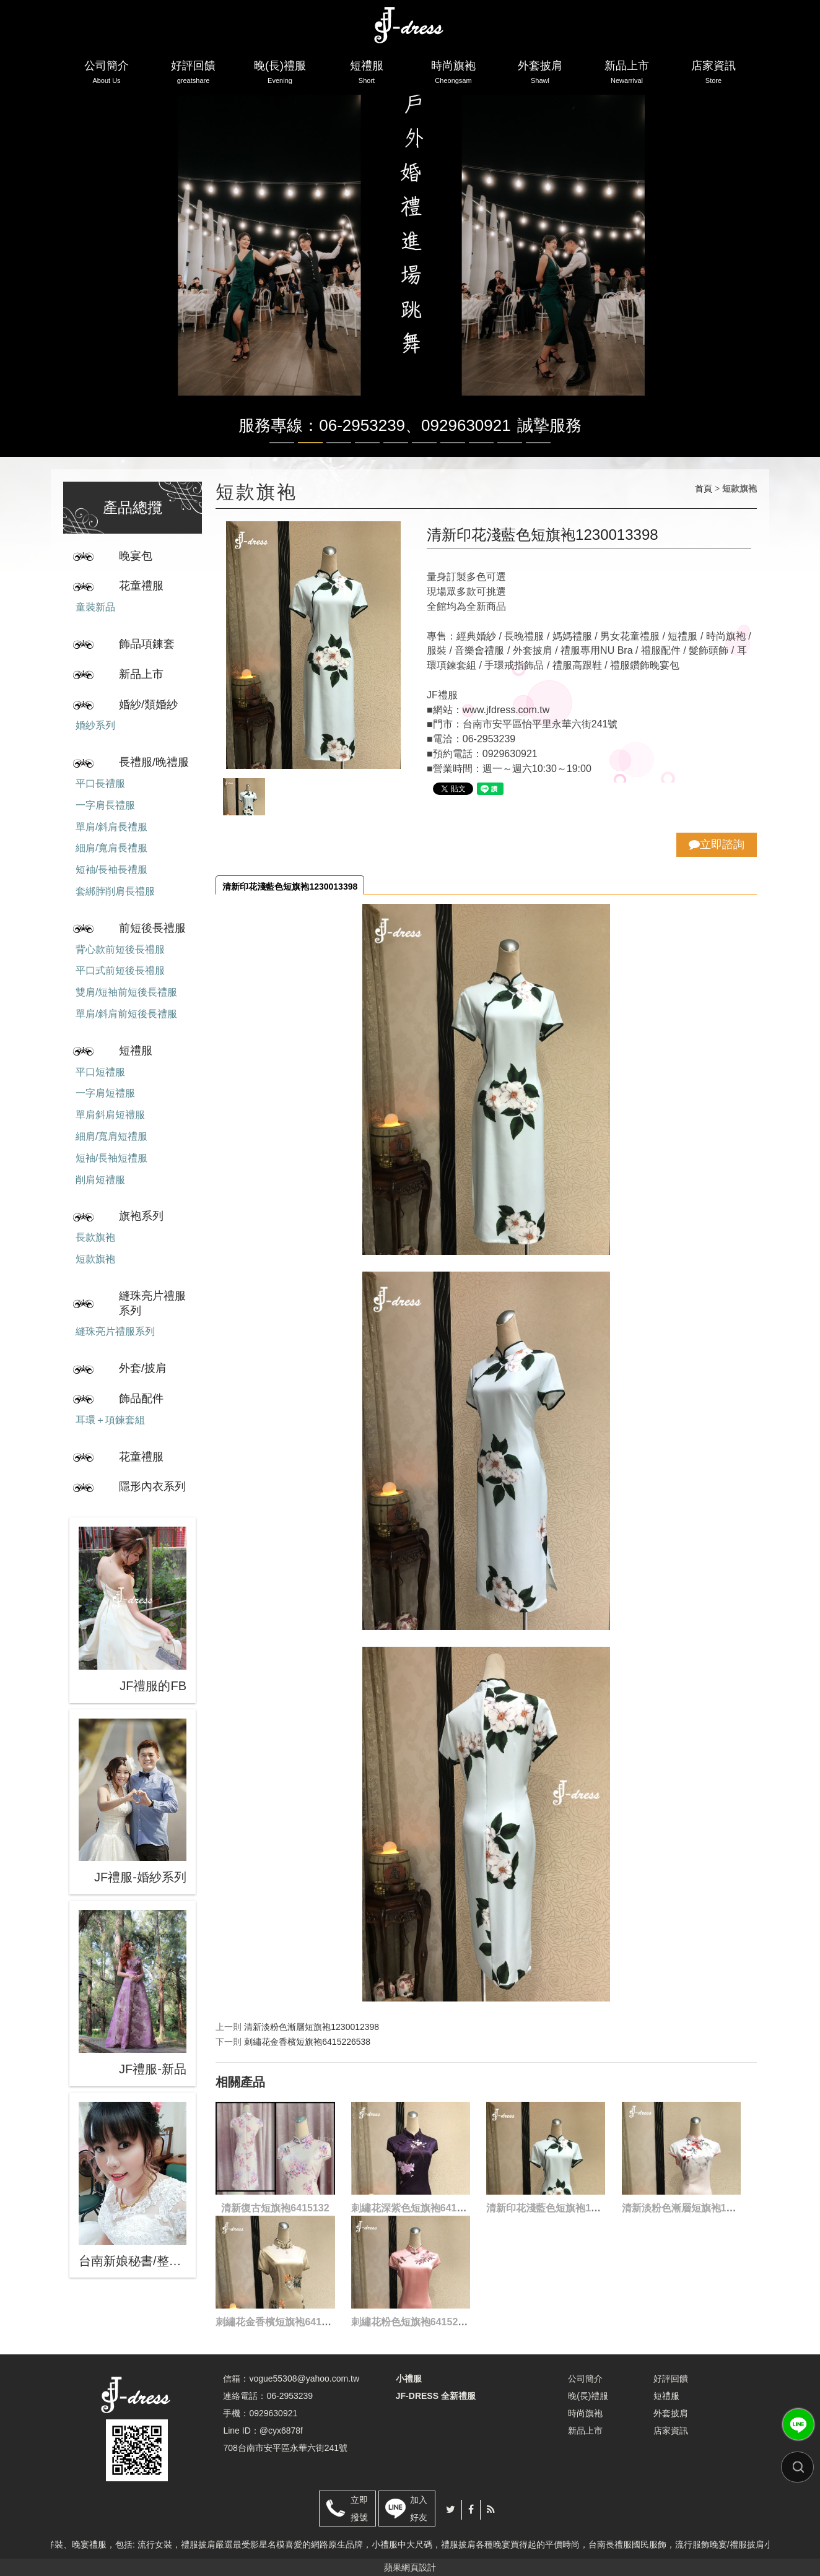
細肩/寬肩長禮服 (111, 848)
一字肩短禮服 (105, 1093)
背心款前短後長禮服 (120, 949)
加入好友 (418, 2508)
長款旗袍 (95, 1237)
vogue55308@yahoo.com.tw (304, 2378)
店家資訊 (713, 74)
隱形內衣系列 (152, 1486)
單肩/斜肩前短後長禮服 (126, 1013)
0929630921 (466, 425)
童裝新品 (95, 607)
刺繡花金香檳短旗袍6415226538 (307, 2042)
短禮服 (366, 74)
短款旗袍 (95, 1259)
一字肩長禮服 (105, 805)
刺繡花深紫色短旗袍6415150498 (423, 2208)
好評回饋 (193, 74)
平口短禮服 (100, 1072)
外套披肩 (540, 74)
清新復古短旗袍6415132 (275, 2208)
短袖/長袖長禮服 (111, 869)
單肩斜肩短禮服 (110, 1114)
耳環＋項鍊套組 (110, 1420)
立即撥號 (359, 2508)
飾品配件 (141, 1398)
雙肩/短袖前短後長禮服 (126, 992)
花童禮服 (141, 585)
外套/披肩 (143, 1368)
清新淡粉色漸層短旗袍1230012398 (311, 2027)
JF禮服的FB (153, 1686)
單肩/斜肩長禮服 (111, 827)
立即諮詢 (716, 844)
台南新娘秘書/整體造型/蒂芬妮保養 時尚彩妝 (132, 2261)
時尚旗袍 (453, 74)
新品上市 (626, 74)
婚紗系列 (95, 725)
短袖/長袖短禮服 (111, 1158)
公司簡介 (106, 74)
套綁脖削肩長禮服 (115, 891)
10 (538, 442)
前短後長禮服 (152, 928)
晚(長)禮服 (280, 74)
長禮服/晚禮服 (154, 762)
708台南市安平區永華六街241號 (285, 2448)
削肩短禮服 (100, 1179)
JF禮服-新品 (152, 2069)
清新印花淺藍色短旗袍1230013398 (289, 886)
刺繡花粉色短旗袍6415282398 (418, 2322)
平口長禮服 (100, 783)
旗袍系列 (141, 1216)
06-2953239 (289, 2396)
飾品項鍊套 (147, 644)
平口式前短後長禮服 (120, 970)
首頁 (703, 488)
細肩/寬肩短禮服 (111, 1136)
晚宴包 (135, 556)
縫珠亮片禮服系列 (152, 1303)
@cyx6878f (281, 2430)
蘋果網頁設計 (410, 2567)
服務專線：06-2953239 (321, 425)
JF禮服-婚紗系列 (140, 1877)
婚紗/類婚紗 (148, 704)
